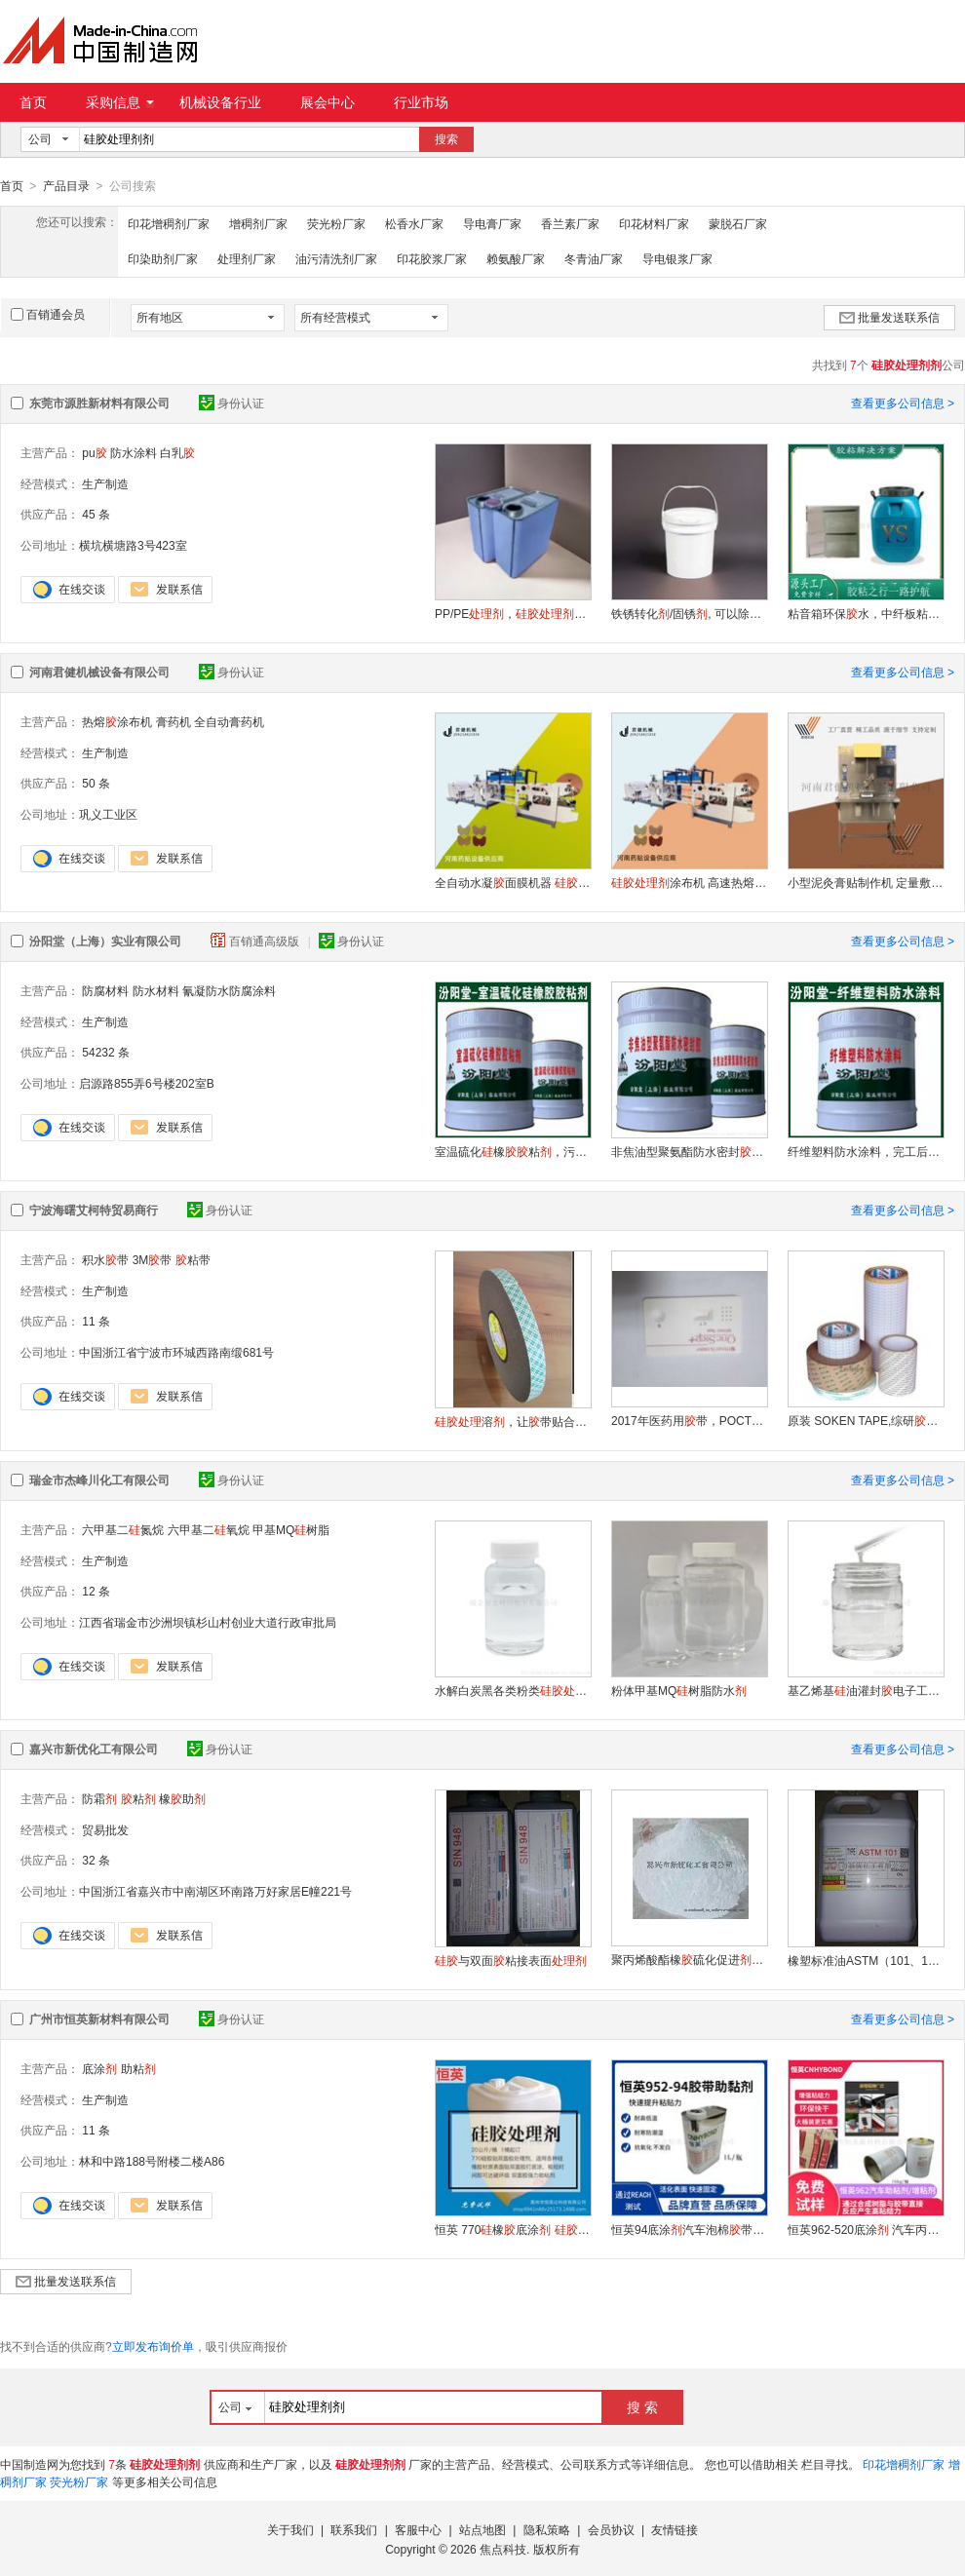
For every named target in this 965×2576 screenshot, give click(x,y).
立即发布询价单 (153, 2346)
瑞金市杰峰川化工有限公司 (99, 1479)
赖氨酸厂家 (515, 258)
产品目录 (66, 186)
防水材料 (156, 990)
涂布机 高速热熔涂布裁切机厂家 (689, 882)
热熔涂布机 (117, 721)
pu (94, 452)
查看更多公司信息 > (902, 402)
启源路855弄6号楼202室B (146, 1083)
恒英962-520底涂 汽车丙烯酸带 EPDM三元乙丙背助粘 (866, 2229)
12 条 (96, 1590)
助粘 (138, 2068)
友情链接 (674, 2529)
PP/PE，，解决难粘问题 (513, 613)
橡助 (182, 1798)
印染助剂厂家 (163, 258)
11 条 (96, 1320)
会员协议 (611, 2529)
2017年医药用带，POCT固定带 (689, 1420)
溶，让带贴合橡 (513, 1421)
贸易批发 (105, 1829)
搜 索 (642, 2406)
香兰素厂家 (570, 223)
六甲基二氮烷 (123, 1529)
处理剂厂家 (246, 258)
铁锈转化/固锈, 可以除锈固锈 (689, 613)
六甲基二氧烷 (209, 1529)
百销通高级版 (256, 940)
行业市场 (421, 102)
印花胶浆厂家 (432, 258)
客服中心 (418, 2529)
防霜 (99, 1798)
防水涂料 (133, 452)
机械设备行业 (220, 102)
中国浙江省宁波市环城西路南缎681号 (176, 1352)
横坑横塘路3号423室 (133, 545)
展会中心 (327, 102)
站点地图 (482, 2529)
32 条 (96, 1859)
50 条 (96, 782)
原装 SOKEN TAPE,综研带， (866, 1420)
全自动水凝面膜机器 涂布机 (513, 882)
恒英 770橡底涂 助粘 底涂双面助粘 (513, 2229)
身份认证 (231, 402)
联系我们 (353, 2529)
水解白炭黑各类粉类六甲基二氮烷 (513, 1690)
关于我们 (290, 2529)
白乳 (177, 452)
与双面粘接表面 (511, 1960)
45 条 (96, 513)
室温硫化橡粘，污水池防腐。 (513, 1151)
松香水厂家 (414, 223)
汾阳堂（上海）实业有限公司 (105, 940)
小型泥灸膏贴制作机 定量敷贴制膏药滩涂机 (866, 882)
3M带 (153, 1259)
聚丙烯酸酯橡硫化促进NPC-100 (689, 1959)
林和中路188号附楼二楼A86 (151, 2161)
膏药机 (173, 721)
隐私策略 (546, 2529)
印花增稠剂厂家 (169, 223)
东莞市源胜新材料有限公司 (99, 402)
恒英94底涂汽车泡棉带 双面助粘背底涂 (689, 2229)
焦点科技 (503, 2549)
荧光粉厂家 (336, 223)
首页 (33, 102)
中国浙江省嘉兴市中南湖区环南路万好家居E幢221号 (215, 1891)
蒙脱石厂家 (738, 223)
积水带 (105, 1259)
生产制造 (105, 483)
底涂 (99, 2068)
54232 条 (106, 1051)
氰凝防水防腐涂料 (229, 990)
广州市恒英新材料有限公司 (99, 2018)
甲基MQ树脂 (290, 1529)
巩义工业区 (108, 814)
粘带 (193, 1259)
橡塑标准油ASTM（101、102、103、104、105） (866, 1960)
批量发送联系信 (889, 317)
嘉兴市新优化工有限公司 (93, 1748)
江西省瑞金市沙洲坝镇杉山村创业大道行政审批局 (207, 1622)
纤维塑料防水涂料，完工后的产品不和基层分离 (866, 1151)
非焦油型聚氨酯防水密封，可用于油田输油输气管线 (689, 1151)
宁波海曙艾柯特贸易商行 (93, 1209)
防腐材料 (105, 990)
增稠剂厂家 (258, 223)
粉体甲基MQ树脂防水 (679, 1690)
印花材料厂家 (654, 223)
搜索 (446, 139)
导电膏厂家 (492, 223)
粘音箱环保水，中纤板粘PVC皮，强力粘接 (866, 613)
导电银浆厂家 (677, 258)
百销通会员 (48, 314)
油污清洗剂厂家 (336, 258)
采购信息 (120, 102)
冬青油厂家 (593, 258)
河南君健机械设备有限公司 (99, 671)
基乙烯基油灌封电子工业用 (866, 1690)
